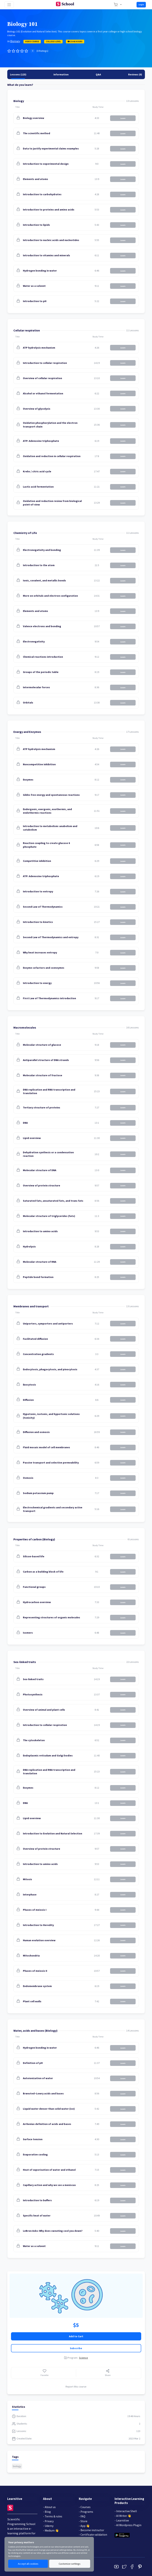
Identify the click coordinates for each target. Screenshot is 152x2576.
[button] (50, 118)
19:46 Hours (75, 41)
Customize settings (69, 2563)
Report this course (76, 2386)
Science (83, 2357)
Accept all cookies (28, 2563)
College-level (53, 41)
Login (141, 4)
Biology (15, 41)
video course (32, 41)
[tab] (18, 74)
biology (17, 2466)
